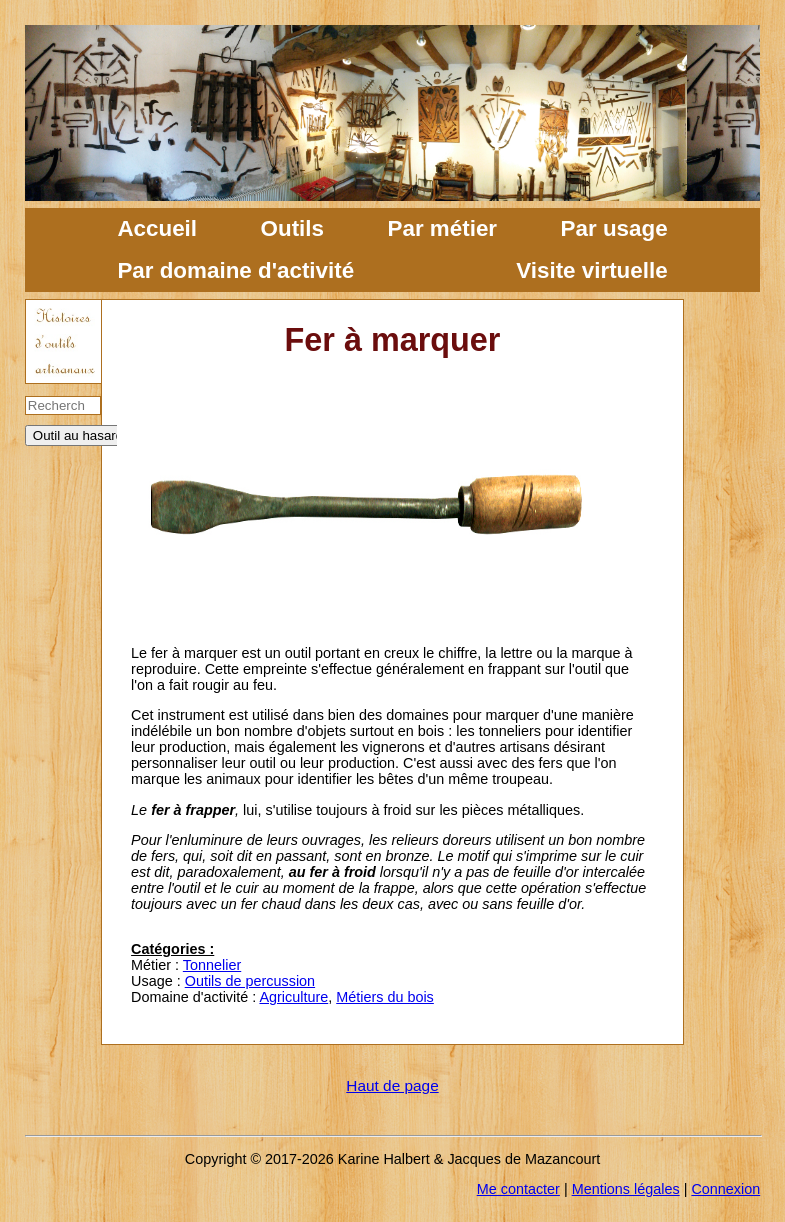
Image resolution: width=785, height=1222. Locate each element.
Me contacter (518, 1189)
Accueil (157, 228)
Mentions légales (626, 1189)
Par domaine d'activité (235, 270)
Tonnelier (212, 965)
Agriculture (293, 997)
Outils (292, 228)
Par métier (443, 228)
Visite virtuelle (591, 270)
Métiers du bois (385, 997)
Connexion (725, 1189)
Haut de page (392, 1085)
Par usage (614, 228)
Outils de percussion (250, 981)
